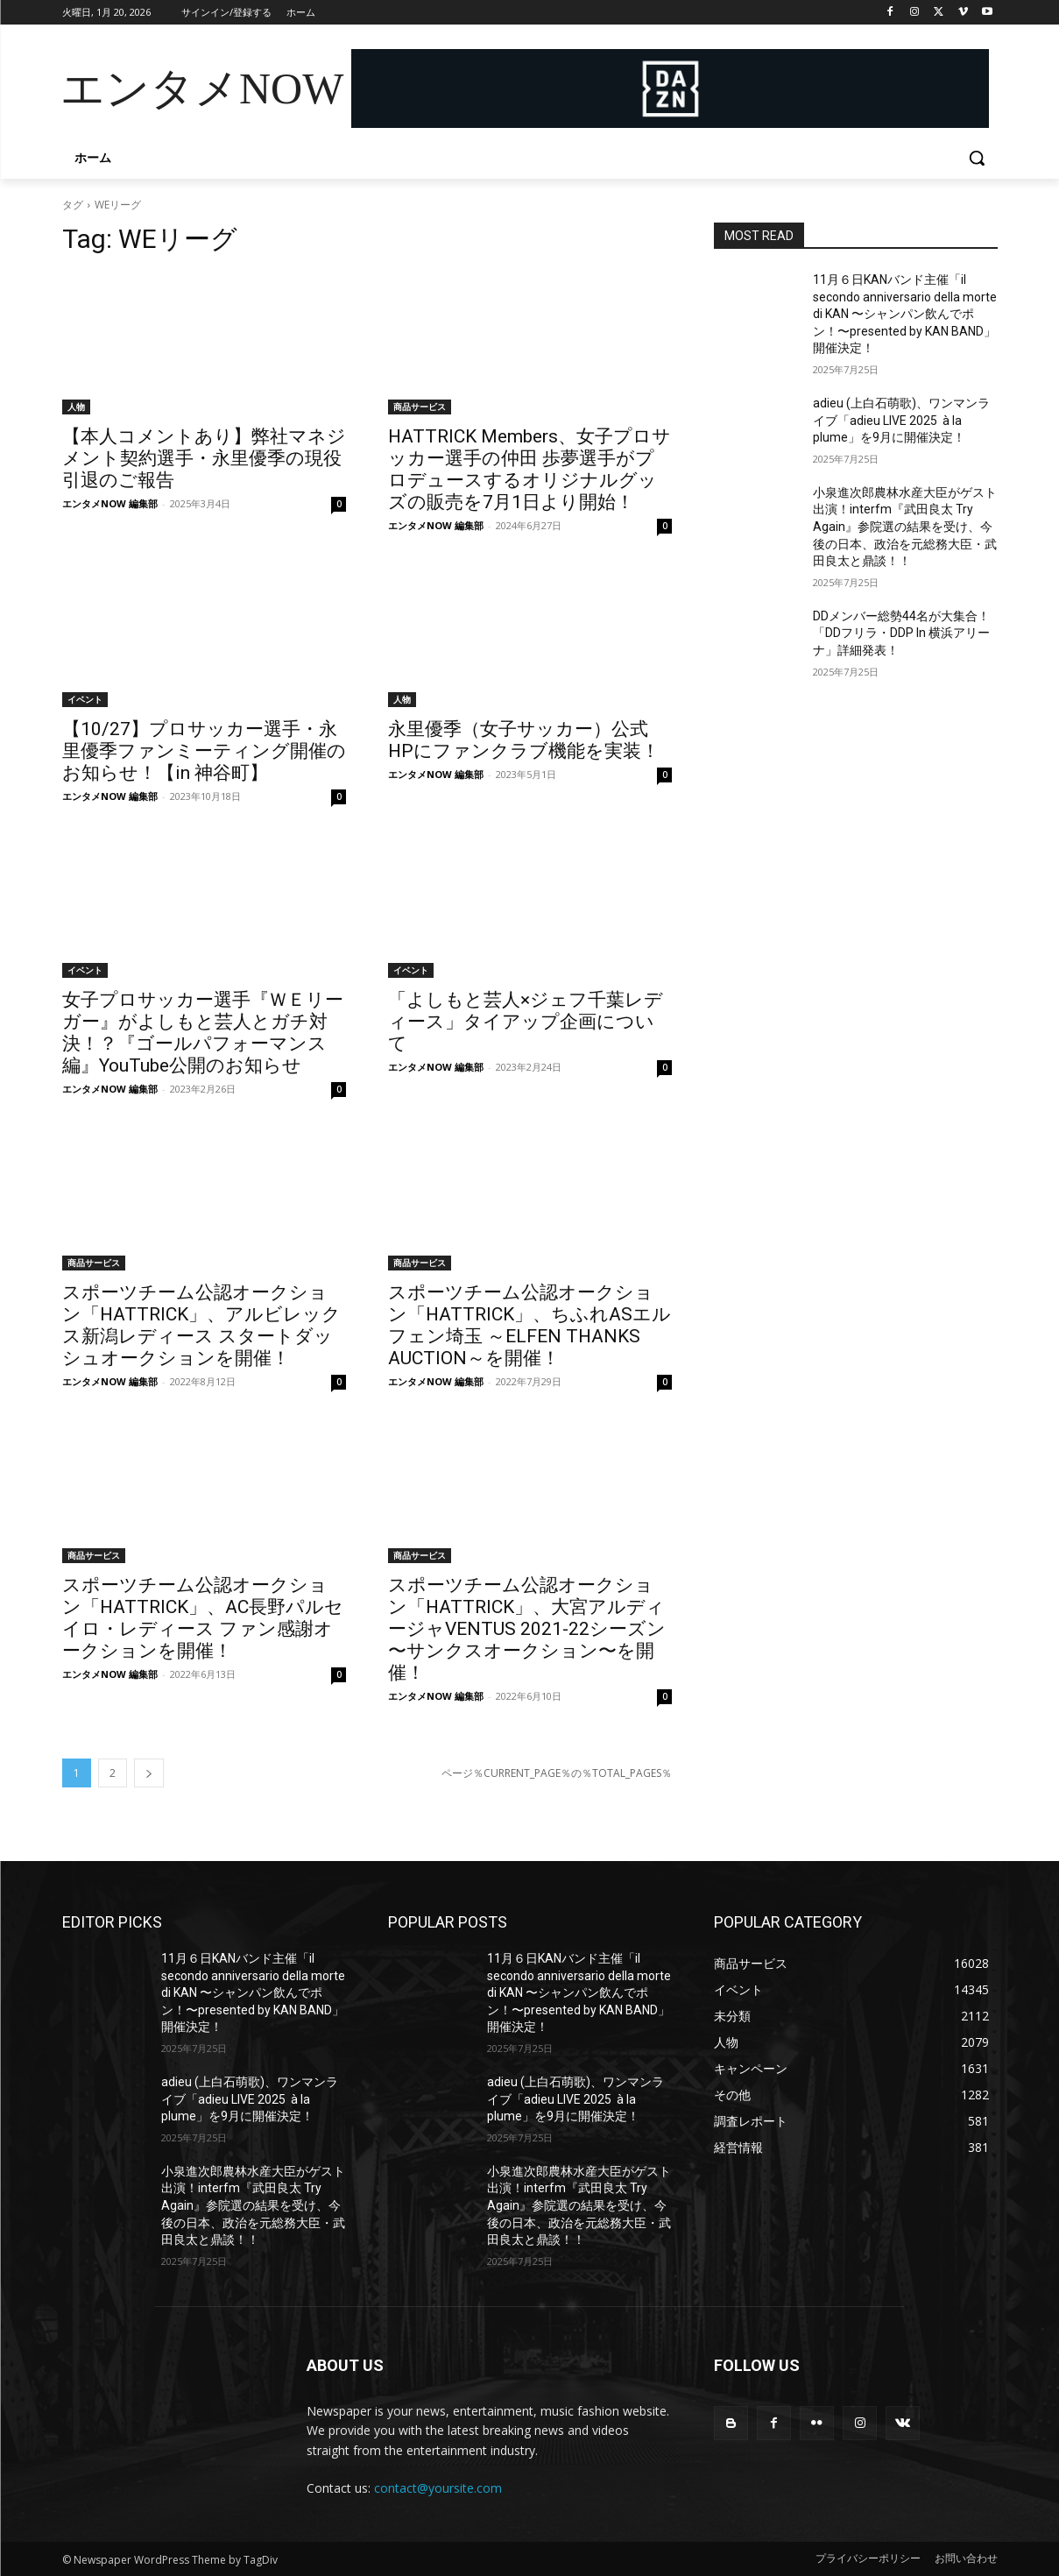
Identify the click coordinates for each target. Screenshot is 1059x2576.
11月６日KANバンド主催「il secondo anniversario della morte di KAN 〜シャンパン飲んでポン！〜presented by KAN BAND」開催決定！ (905, 313)
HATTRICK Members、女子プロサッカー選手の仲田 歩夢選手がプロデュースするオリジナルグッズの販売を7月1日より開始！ (529, 469)
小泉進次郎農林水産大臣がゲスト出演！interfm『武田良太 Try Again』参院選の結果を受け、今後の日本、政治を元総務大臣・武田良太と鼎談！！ (905, 526)
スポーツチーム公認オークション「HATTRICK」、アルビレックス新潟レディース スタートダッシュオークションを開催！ (201, 1325)
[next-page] (149, 1773)
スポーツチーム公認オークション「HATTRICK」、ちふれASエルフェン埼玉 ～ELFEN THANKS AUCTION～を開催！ (529, 1325)
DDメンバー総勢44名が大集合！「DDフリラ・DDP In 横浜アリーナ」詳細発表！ (901, 633)
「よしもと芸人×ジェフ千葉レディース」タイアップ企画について (525, 1021)
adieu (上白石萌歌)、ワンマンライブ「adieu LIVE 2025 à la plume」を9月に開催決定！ (901, 420)
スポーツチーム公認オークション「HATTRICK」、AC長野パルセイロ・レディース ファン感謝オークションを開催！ (202, 1618)
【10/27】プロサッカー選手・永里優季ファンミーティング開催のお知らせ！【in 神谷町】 (204, 750)
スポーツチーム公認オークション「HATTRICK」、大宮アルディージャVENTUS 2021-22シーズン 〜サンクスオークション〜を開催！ (527, 1629)
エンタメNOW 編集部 (110, 503)
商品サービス (419, 406)
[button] (977, 158)
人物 (76, 406)
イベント (84, 699)
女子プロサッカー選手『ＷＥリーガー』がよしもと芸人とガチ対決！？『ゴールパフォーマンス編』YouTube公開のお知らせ (202, 1032)
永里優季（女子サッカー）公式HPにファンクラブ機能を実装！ (524, 739)
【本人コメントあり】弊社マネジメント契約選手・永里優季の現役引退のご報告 (204, 458)
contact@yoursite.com (438, 2488)
